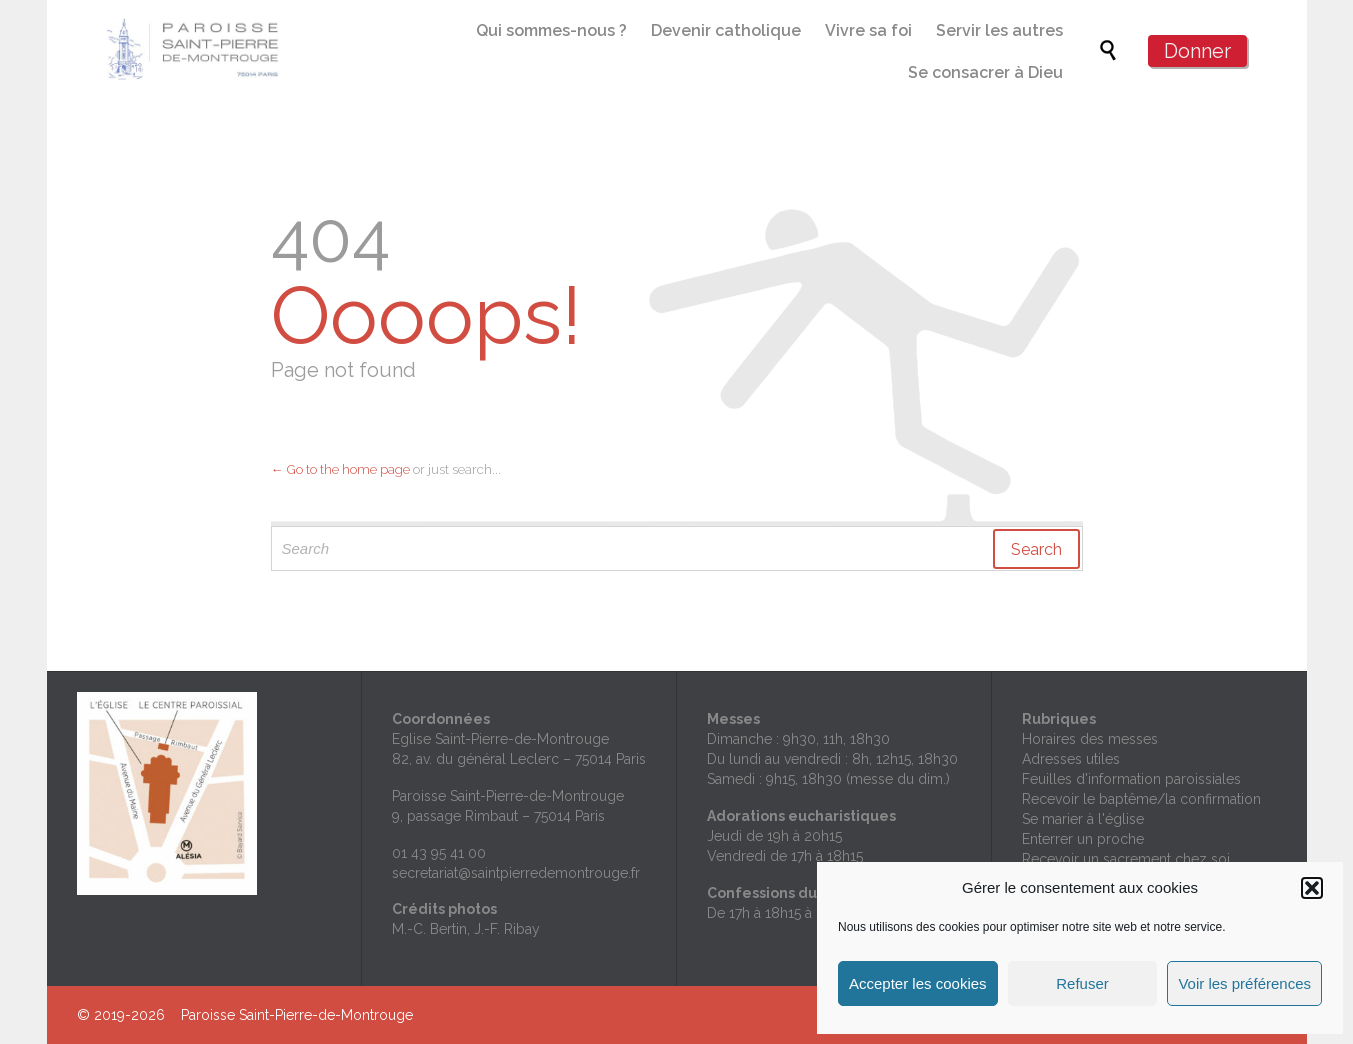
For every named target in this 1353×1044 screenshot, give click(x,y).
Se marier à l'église (1083, 819)
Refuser (1082, 983)
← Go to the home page (340, 469)
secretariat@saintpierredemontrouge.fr (516, 873)
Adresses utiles (1071, 759)
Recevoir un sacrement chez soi (1126, 859)
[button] (1312, 888)
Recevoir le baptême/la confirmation (1141, 799)
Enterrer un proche (1083, 839)
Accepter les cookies (918, 983)
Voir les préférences (1244, 983)
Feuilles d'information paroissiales (1131, 779)
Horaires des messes (1090, 739)
